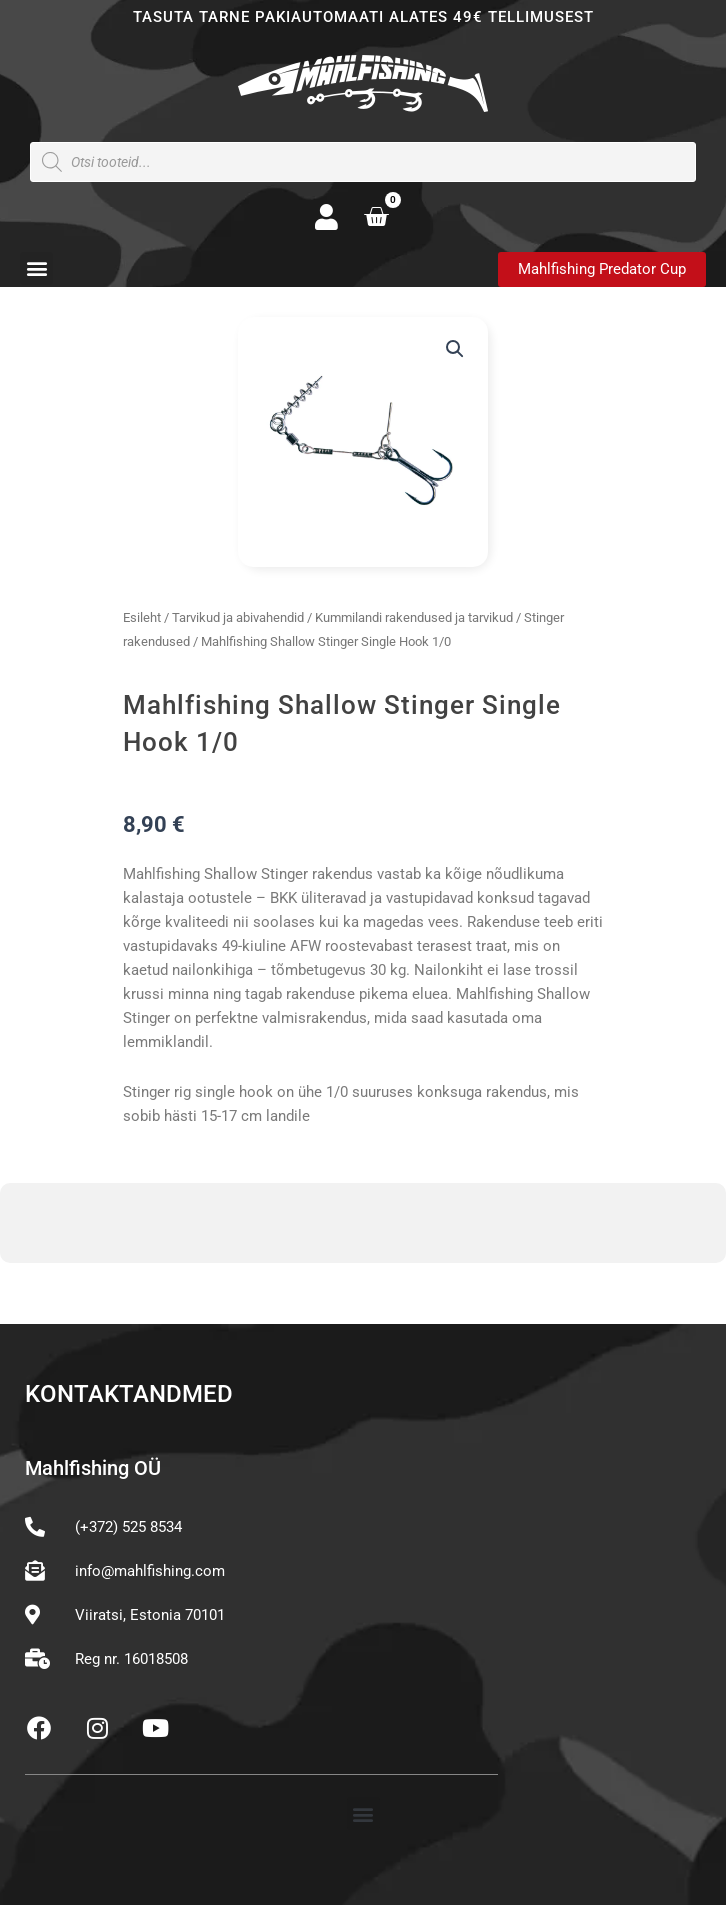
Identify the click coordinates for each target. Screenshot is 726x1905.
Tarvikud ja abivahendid (238, 617)
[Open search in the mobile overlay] (363, 162)
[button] (36, 268)
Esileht (142, 617)
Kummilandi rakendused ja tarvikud (414, 617)
